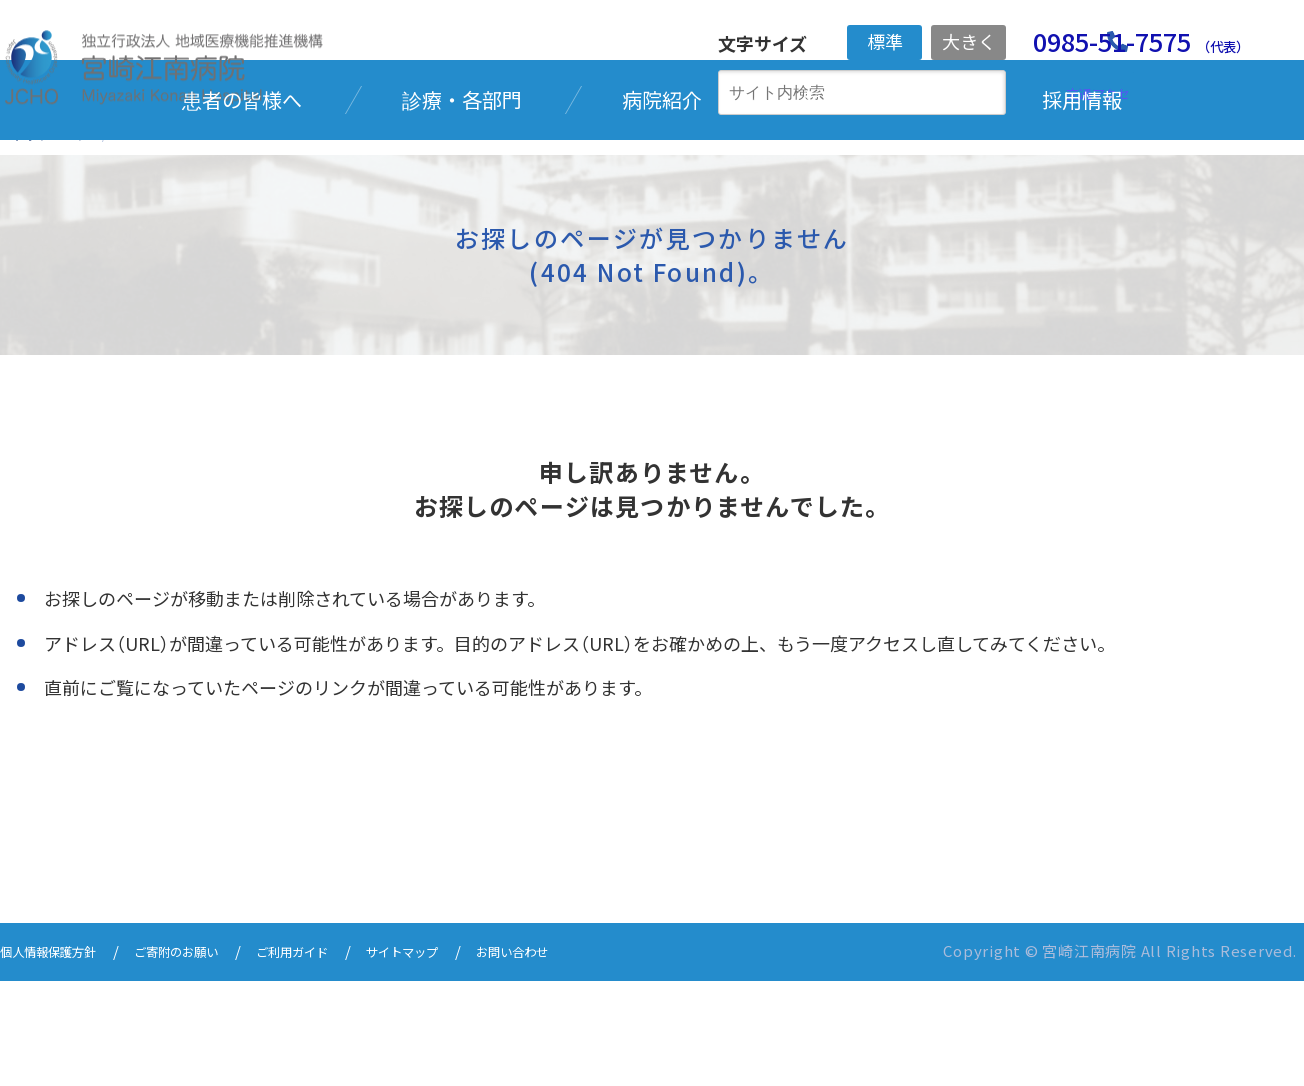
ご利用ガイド (346, 1058)
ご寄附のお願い (210, 1058)
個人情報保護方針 (60, 1058)
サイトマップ (474, 1058)
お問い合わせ (602, 1058)
